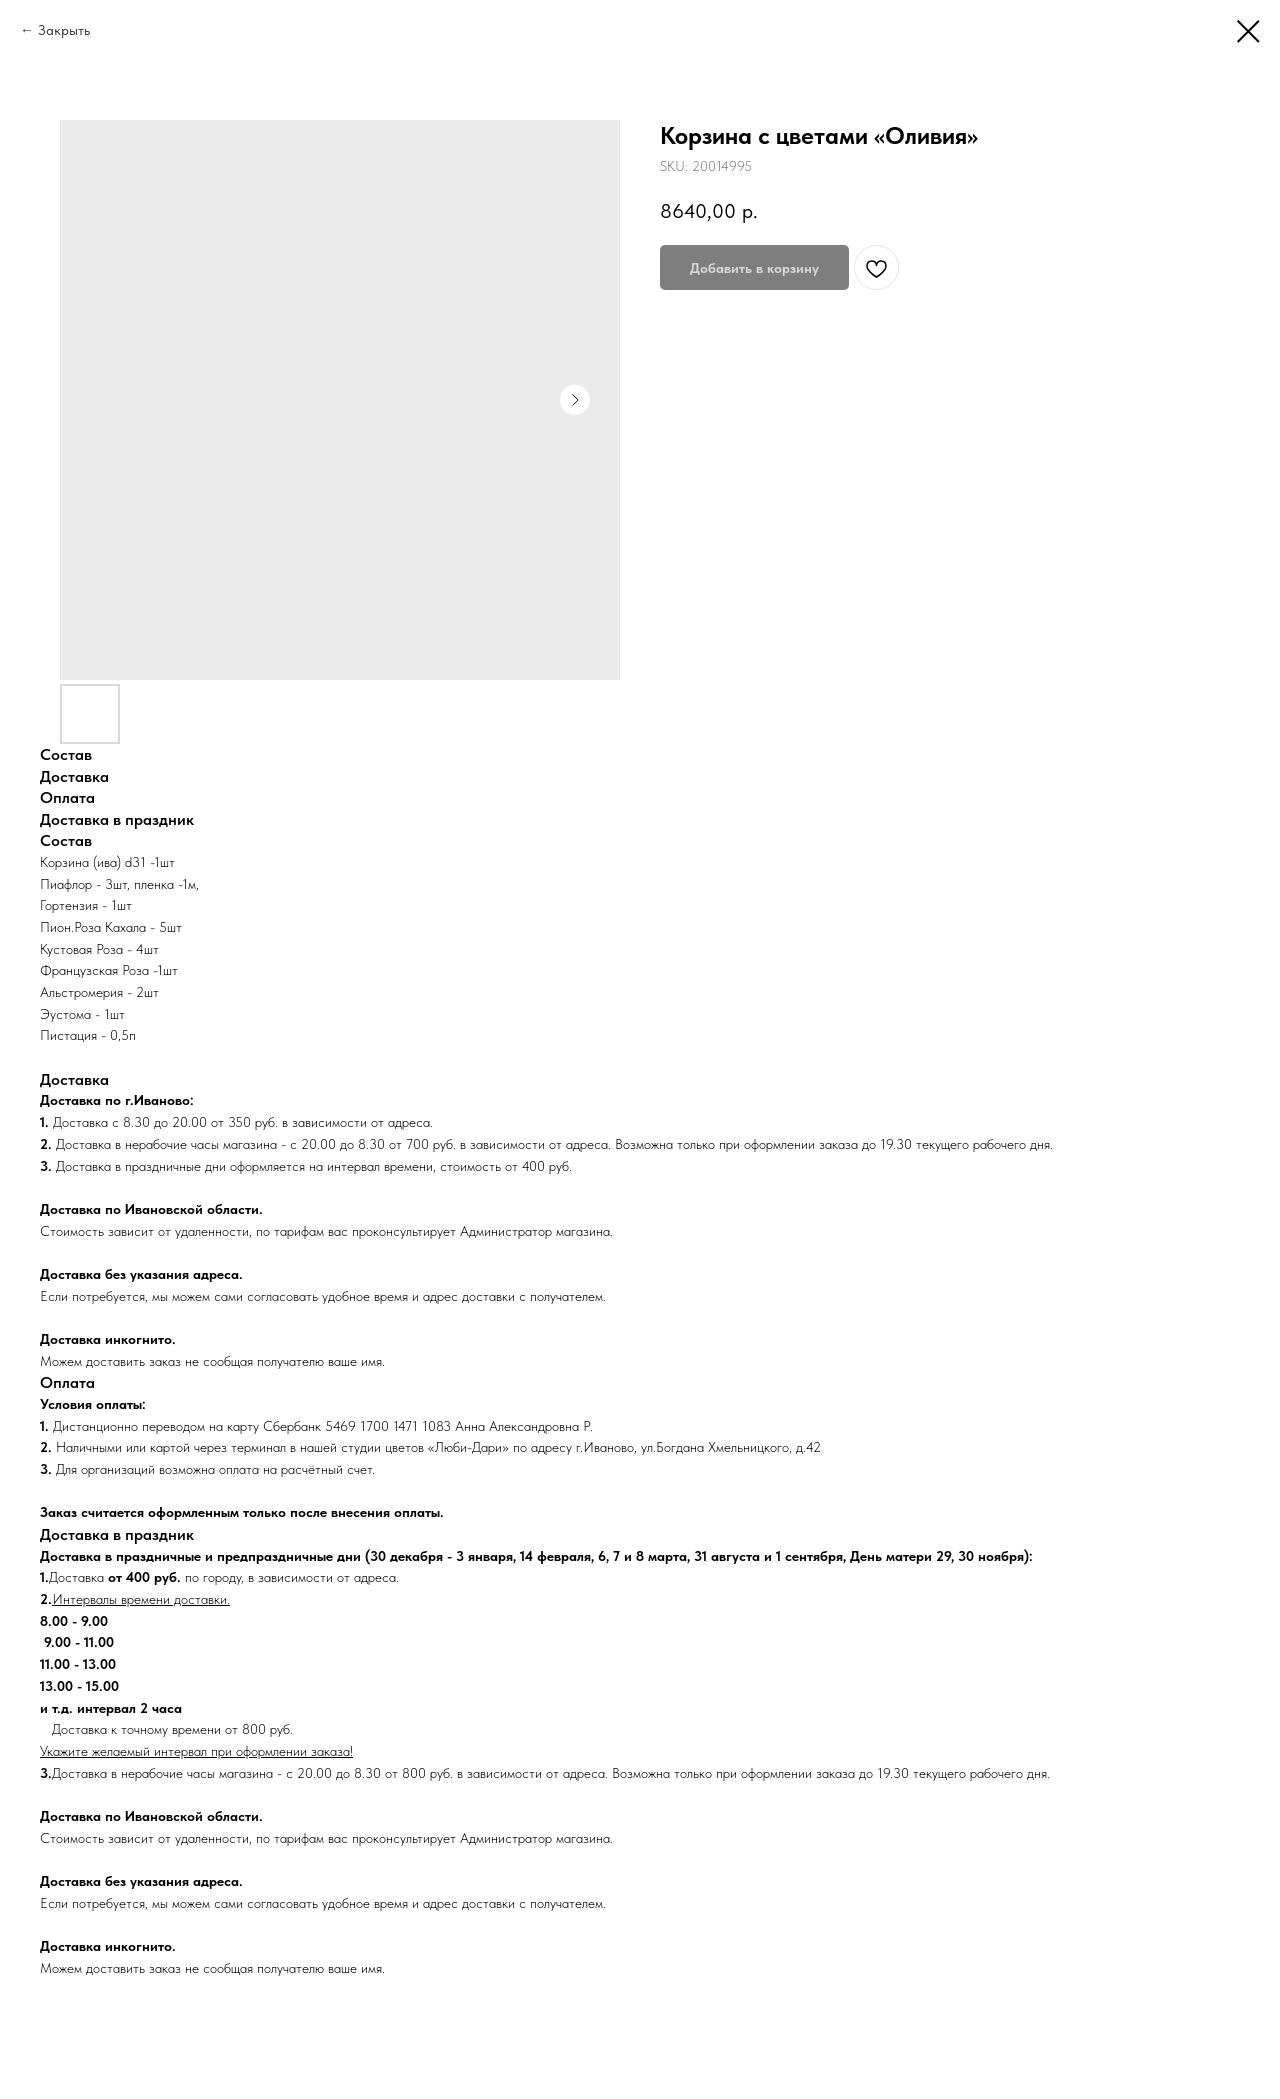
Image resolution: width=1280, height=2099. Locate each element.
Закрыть (64, 30)
